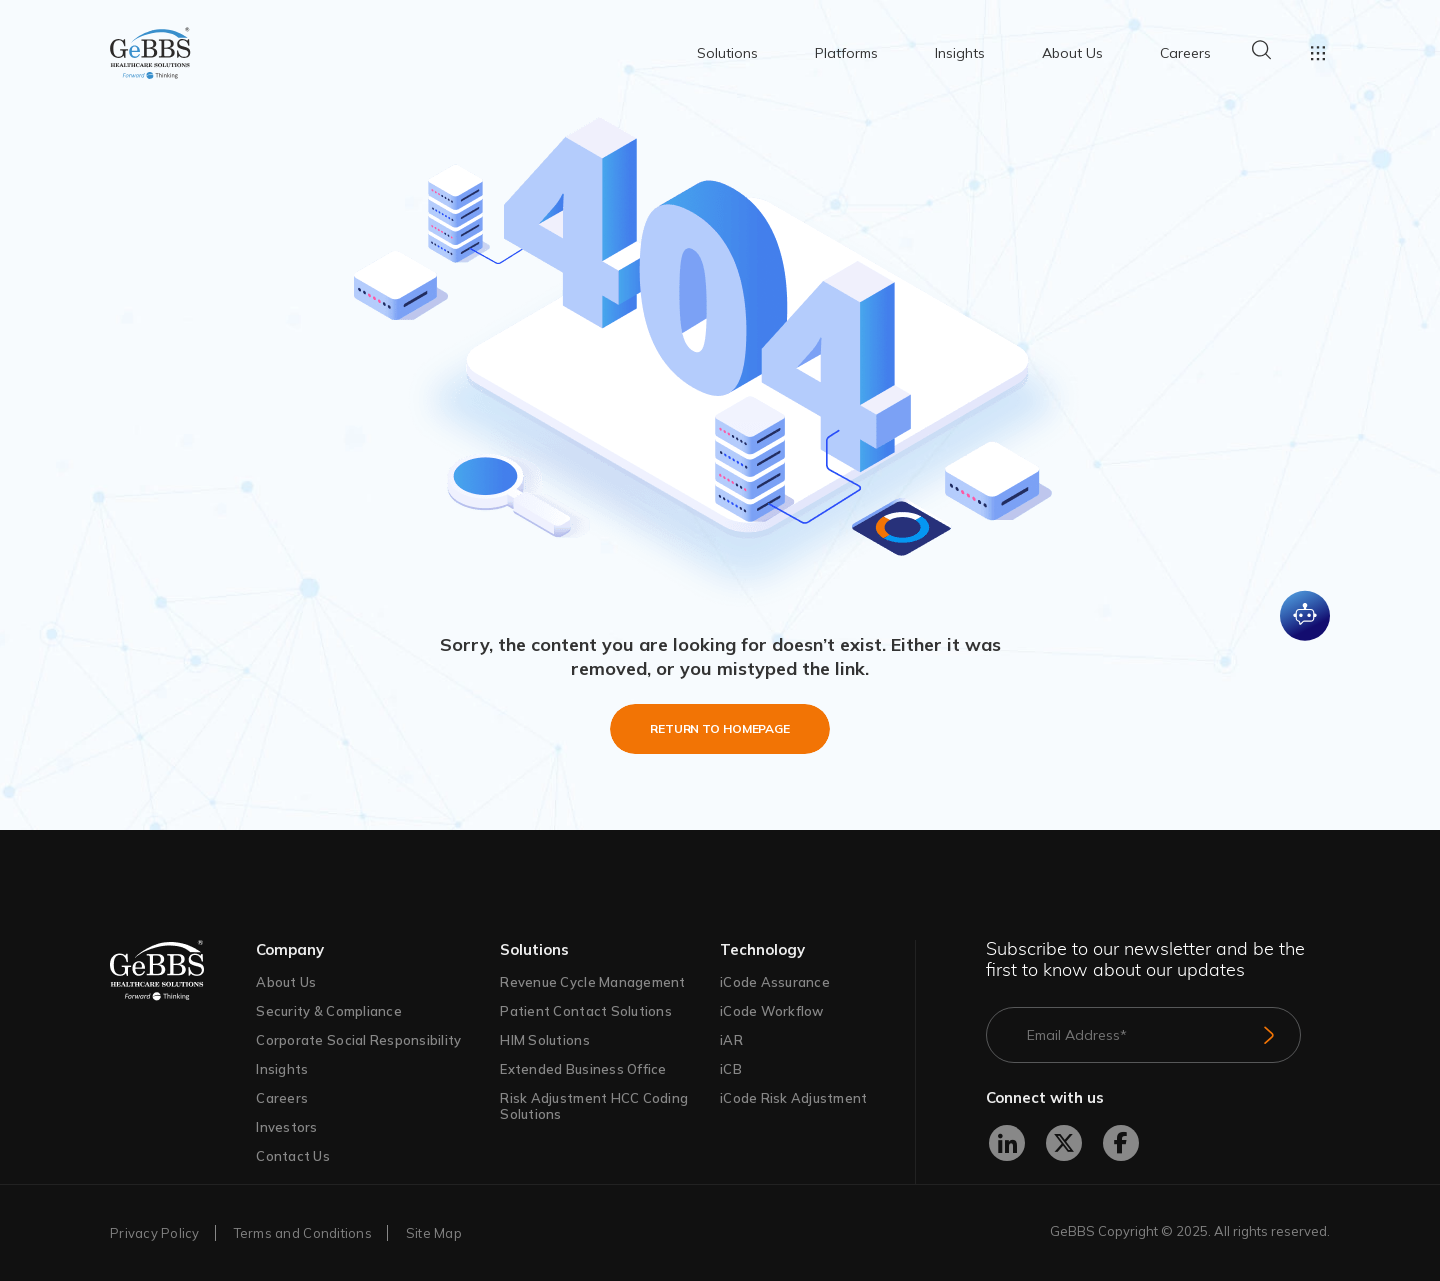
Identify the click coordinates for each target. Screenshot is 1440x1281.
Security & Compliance (328, 1011)
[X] (1064, 1143)
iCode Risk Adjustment (793, 1098)
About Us (1072, 53)
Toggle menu (1318, 53)
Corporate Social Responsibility (358, 1040)
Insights (960, 53)
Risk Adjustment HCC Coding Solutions (594, 1106)
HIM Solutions (544, 1040)
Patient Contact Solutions (586, 1011)
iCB (731, 1069)
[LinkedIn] (1007, 1143)
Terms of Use (762, 1229)
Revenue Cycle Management (592, 982)
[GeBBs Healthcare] (183, 970)
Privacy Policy (506, 1208)
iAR (731, 1040)
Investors (286, 1127)
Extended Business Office (583, 1069)
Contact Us (293, 1156)
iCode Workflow (772, 1011)
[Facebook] (1121, 1143)
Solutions (727, 53)
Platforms (846, 53)
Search (1261, 50)
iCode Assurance (775, 982)
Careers (1185, 53)
